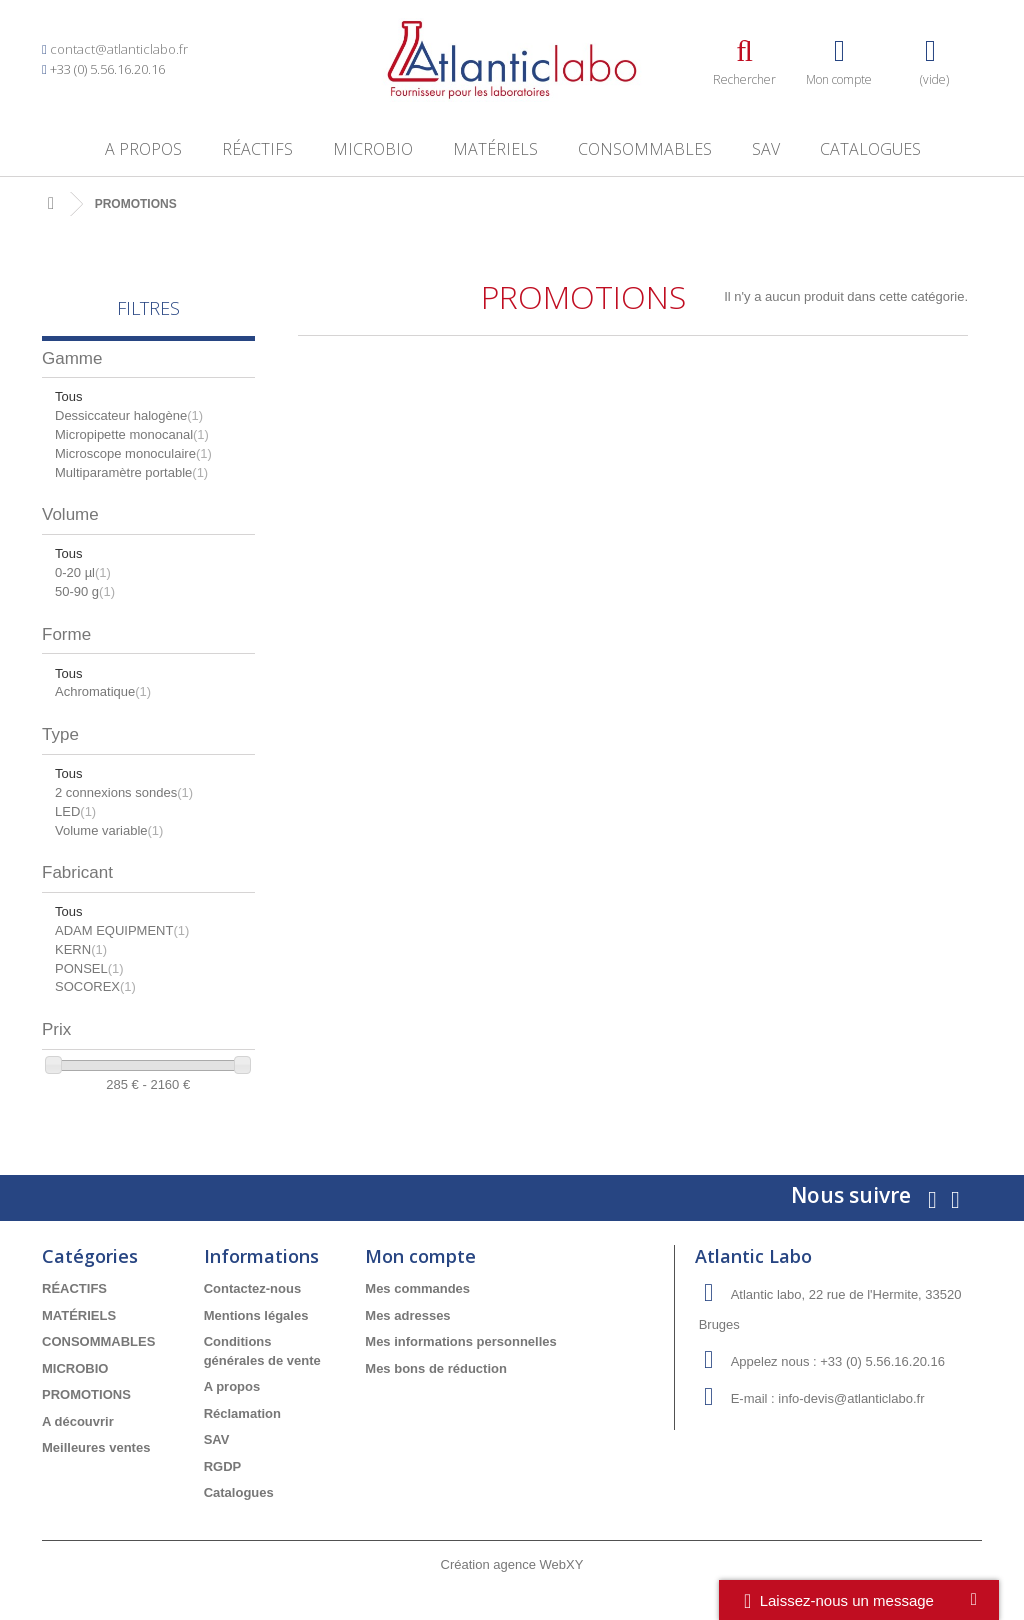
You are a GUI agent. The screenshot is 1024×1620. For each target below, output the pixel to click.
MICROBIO (373, 149)
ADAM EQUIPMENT (122, 930)
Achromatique (103, 691)
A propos (143, 149)
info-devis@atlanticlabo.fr (851, 1398)
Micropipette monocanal (132, 434)
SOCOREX (95, 986)
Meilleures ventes (96, 1447)
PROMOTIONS (86, 1394)
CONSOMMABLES (645, 149)
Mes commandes (417, 1288)
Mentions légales (256, 1315)
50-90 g (85, 591)
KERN (81, 949)
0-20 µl (83, 572)
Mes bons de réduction (436, 1368)
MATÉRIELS (495, 149)
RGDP (223, 1466)
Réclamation (242, 1413)
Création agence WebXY (512, 1564)
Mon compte (420, 1256)
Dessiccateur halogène (129, 415)
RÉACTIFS (257, 149)
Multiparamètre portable (131, 472)
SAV (766, 149)
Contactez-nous (253, 1288)
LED (75, 811)
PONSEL (89, 968)
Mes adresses (407, 1315)
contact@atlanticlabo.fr (119, 49)
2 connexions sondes (124, 792)
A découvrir (78, 1421)
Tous (68, 396)
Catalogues (870, 149)
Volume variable (109, 830)
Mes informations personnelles (460, 1341)
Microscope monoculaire (133, 453)
